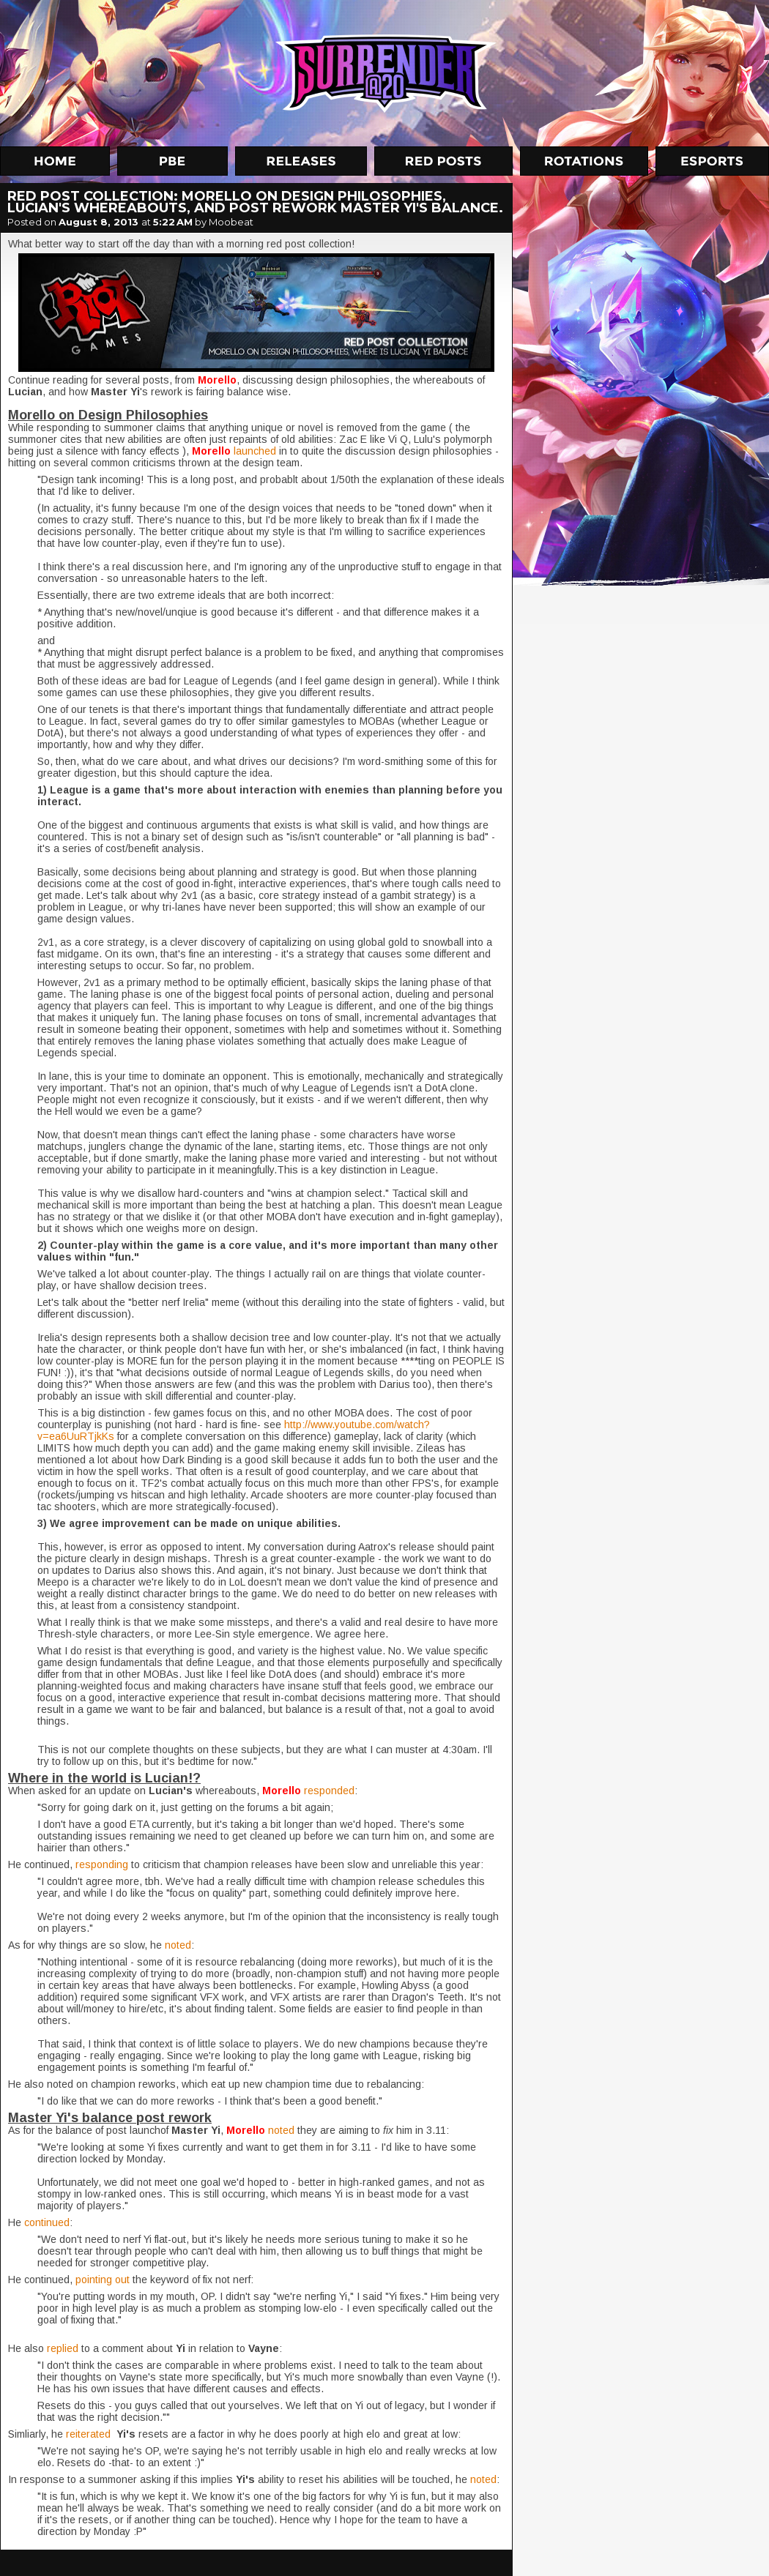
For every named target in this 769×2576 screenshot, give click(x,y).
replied (64, 2348)
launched (256, 451)
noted (178, 1945)
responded (329, 1790)
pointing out (102, 2279)
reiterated (90, 2434)
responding (103, 1864)
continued (47, 2222)
